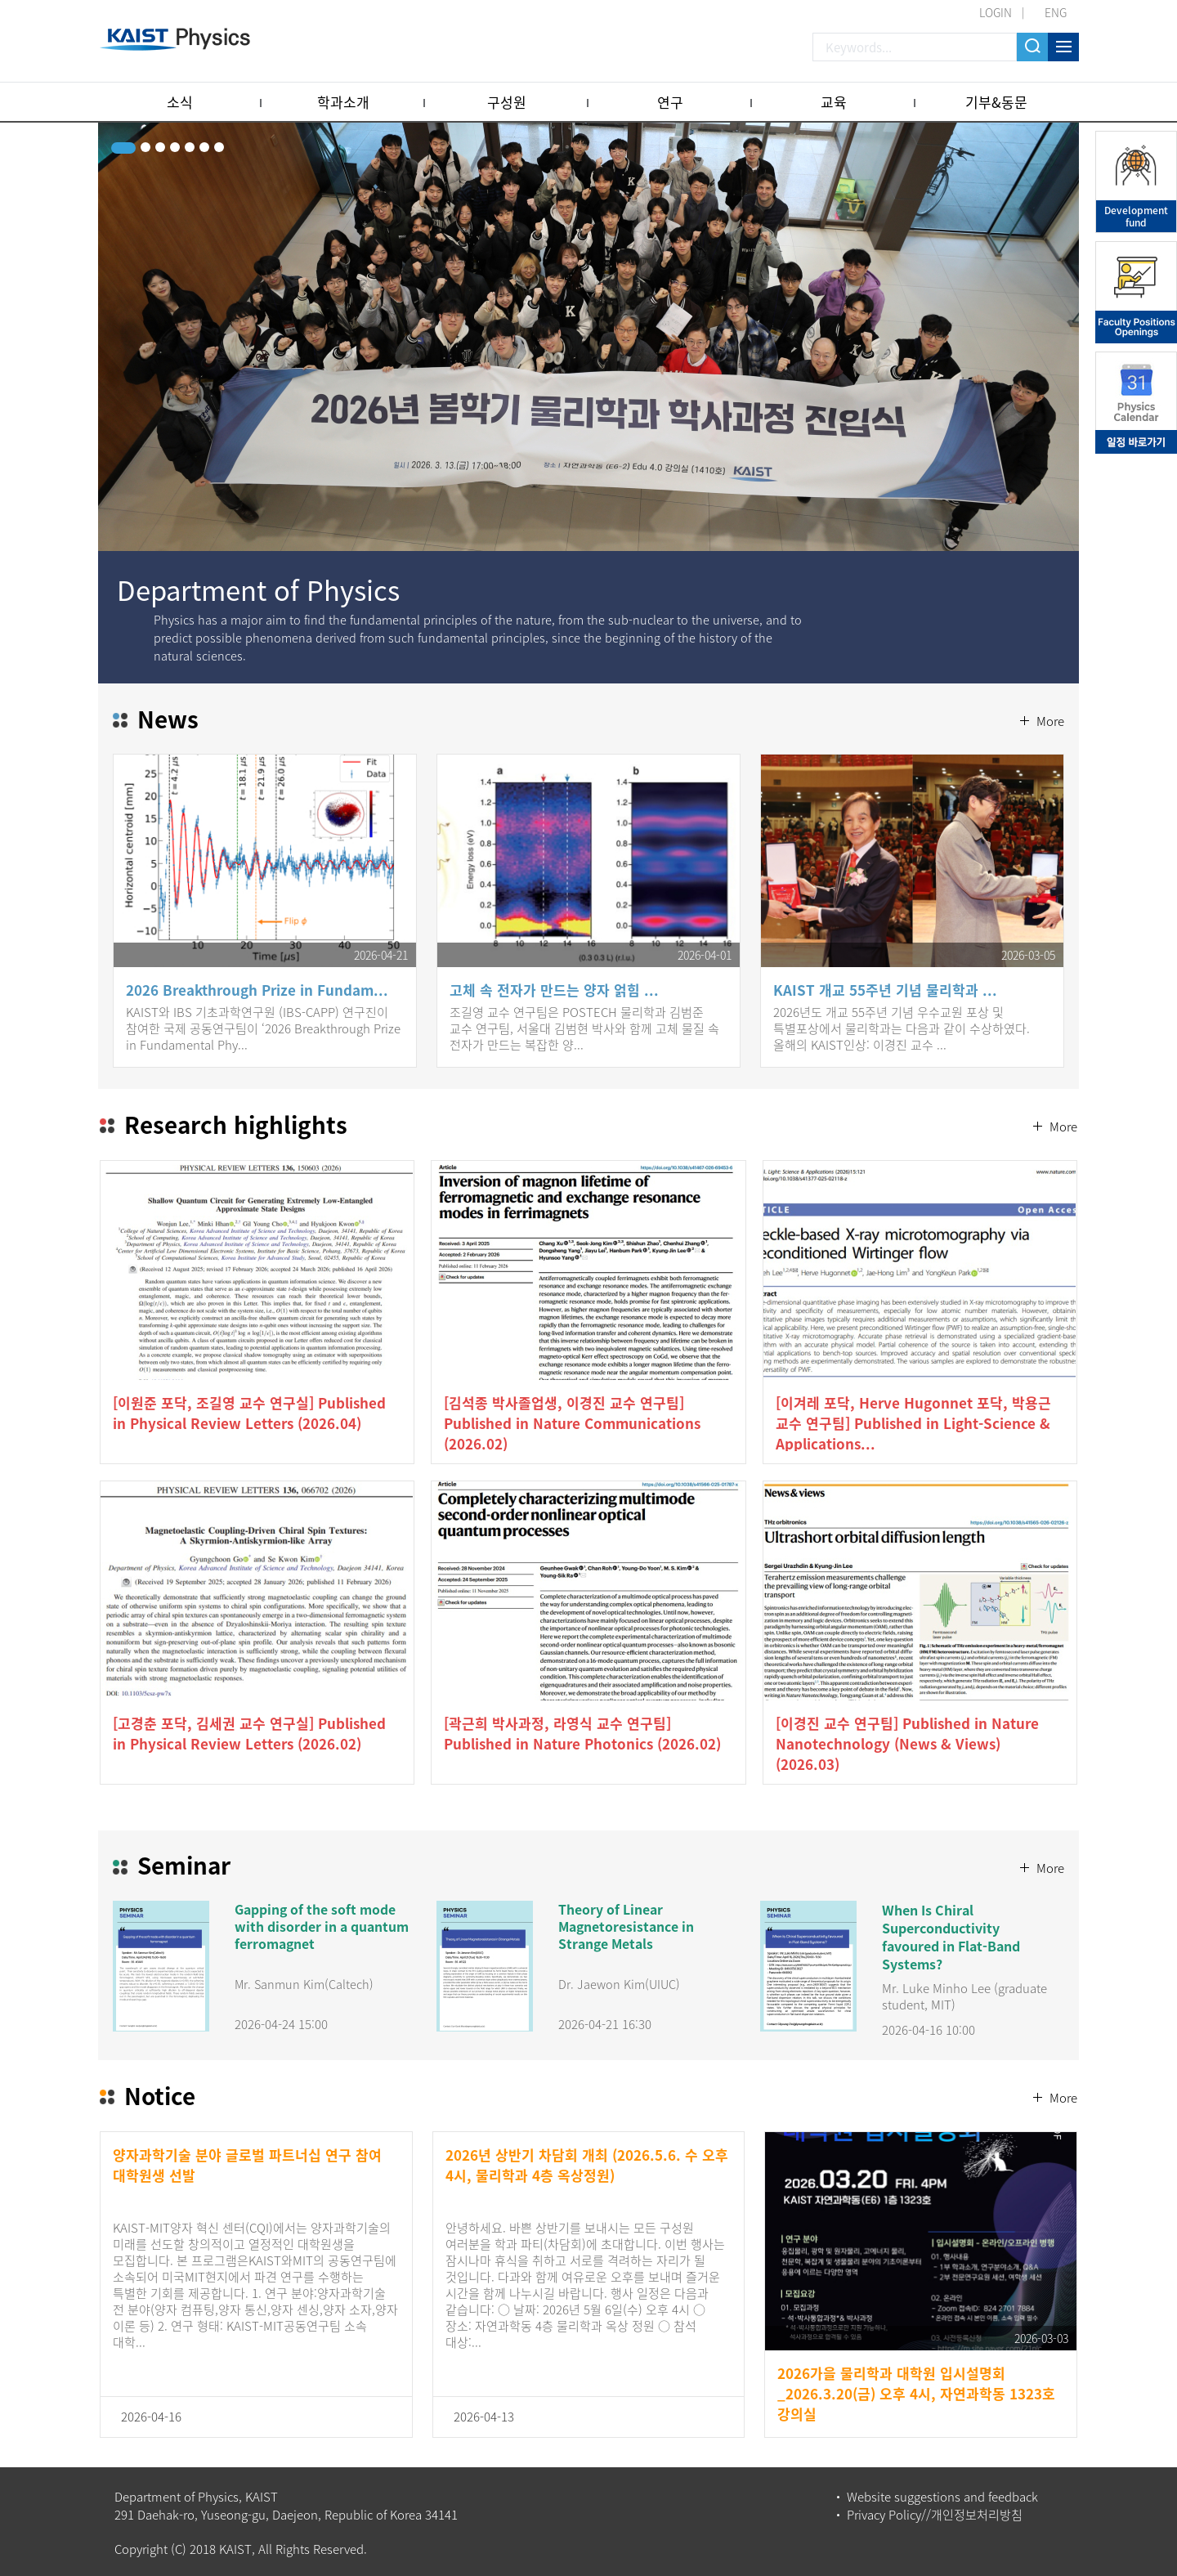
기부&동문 (996, 102)
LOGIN (995, 12)
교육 (834, 102)
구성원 (506, 102)
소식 (180, 102)
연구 (670, 102)
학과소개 (343, 102)
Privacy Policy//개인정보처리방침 (935, 2514)
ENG (1056, 12)
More (1049, 683)
